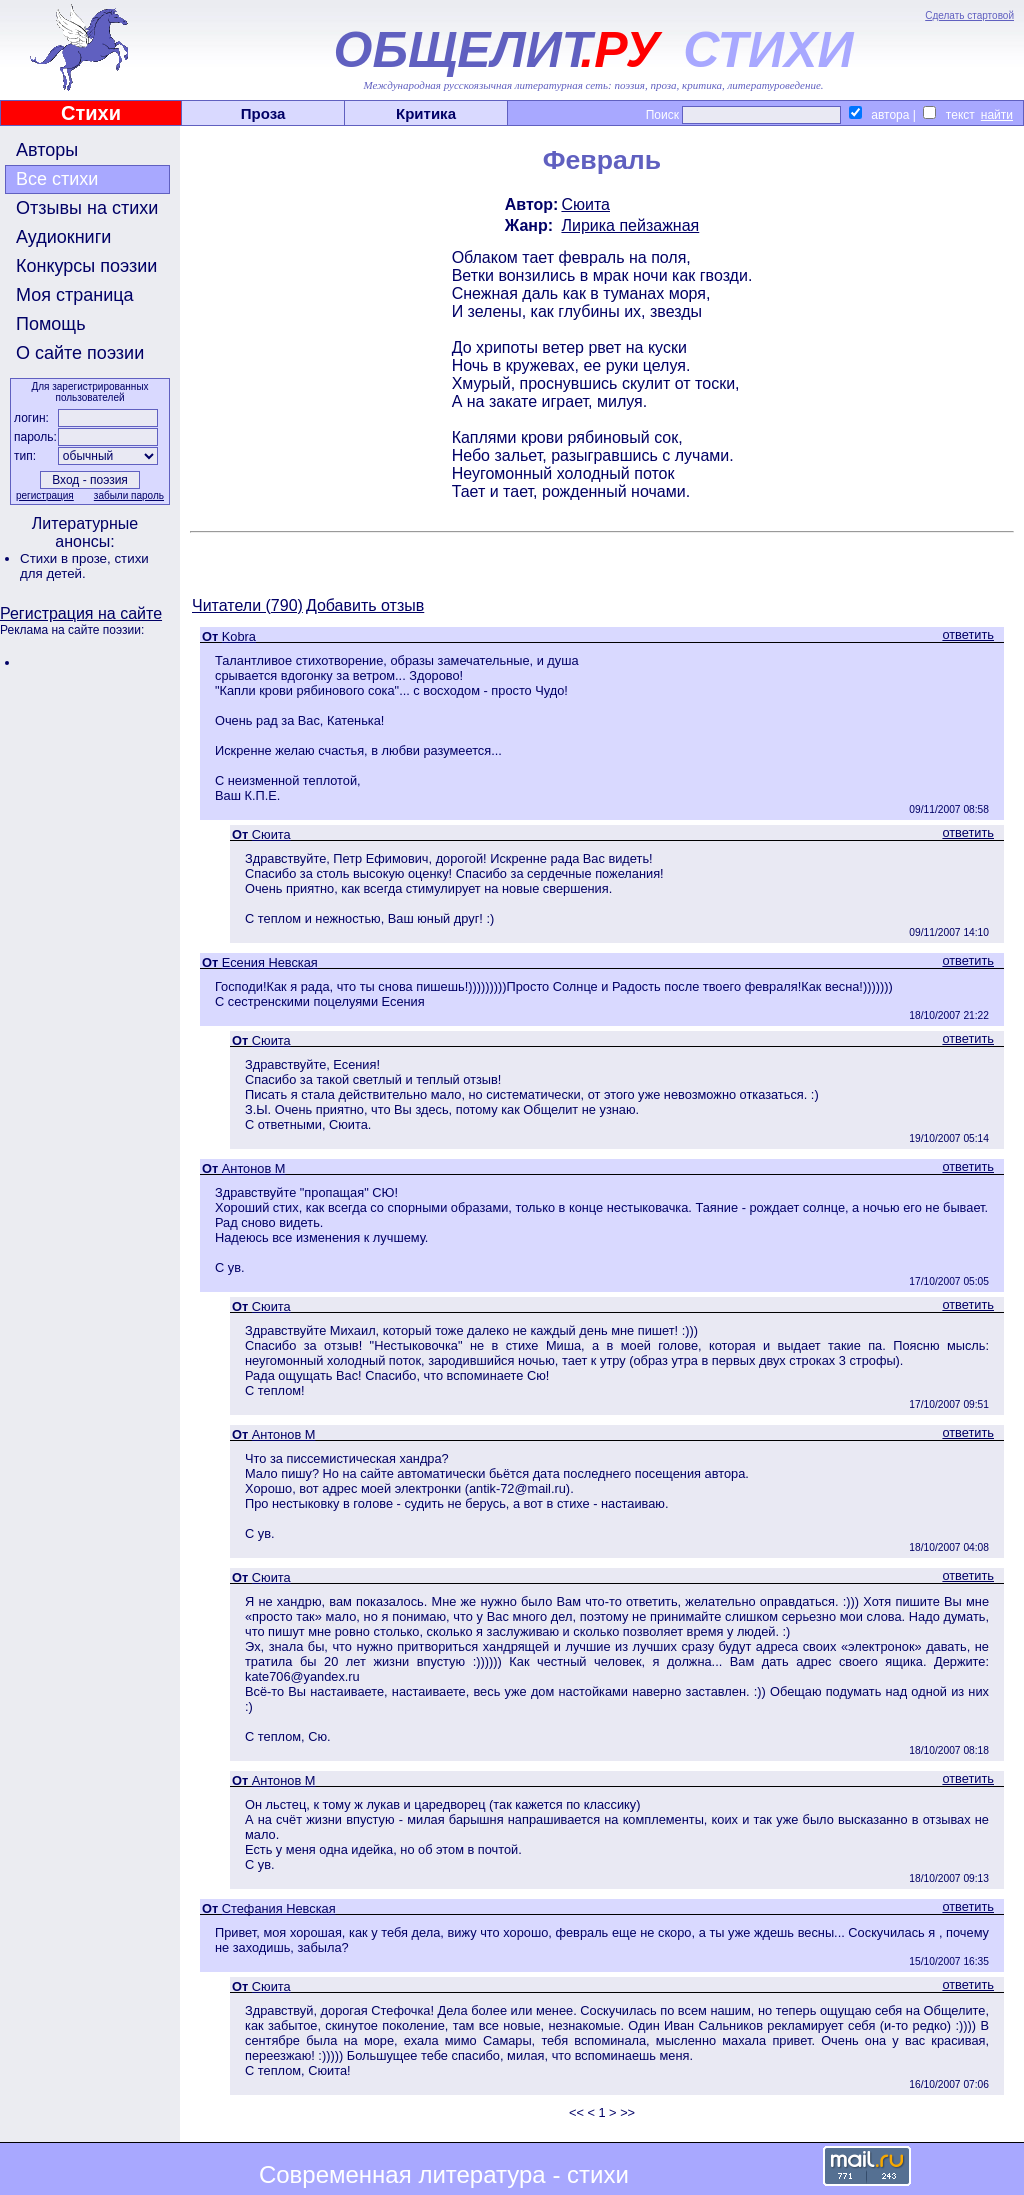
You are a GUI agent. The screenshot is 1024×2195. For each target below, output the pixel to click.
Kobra (239, 636)
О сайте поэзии (80, 353)
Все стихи (57, 179)
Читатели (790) (247, 605)
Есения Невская (270, 962)
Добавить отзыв (365, 605)
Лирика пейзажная (630, 225)
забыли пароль (129, 495)
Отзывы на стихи (87, 208)
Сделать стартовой (969, 15)
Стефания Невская (279, 1908)
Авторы (47, 150)
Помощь (51, 324)
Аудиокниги (63, 237)
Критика (426, 113)
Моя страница (75, 295)
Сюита (585, 204)
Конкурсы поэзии (86, 266)
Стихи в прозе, (67, 558)
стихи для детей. (84, 566)
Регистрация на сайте (81, 613)
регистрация (45, 495)
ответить (968, 634)
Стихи (91, 113)
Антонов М (254, 1168)
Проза (263, 113)
